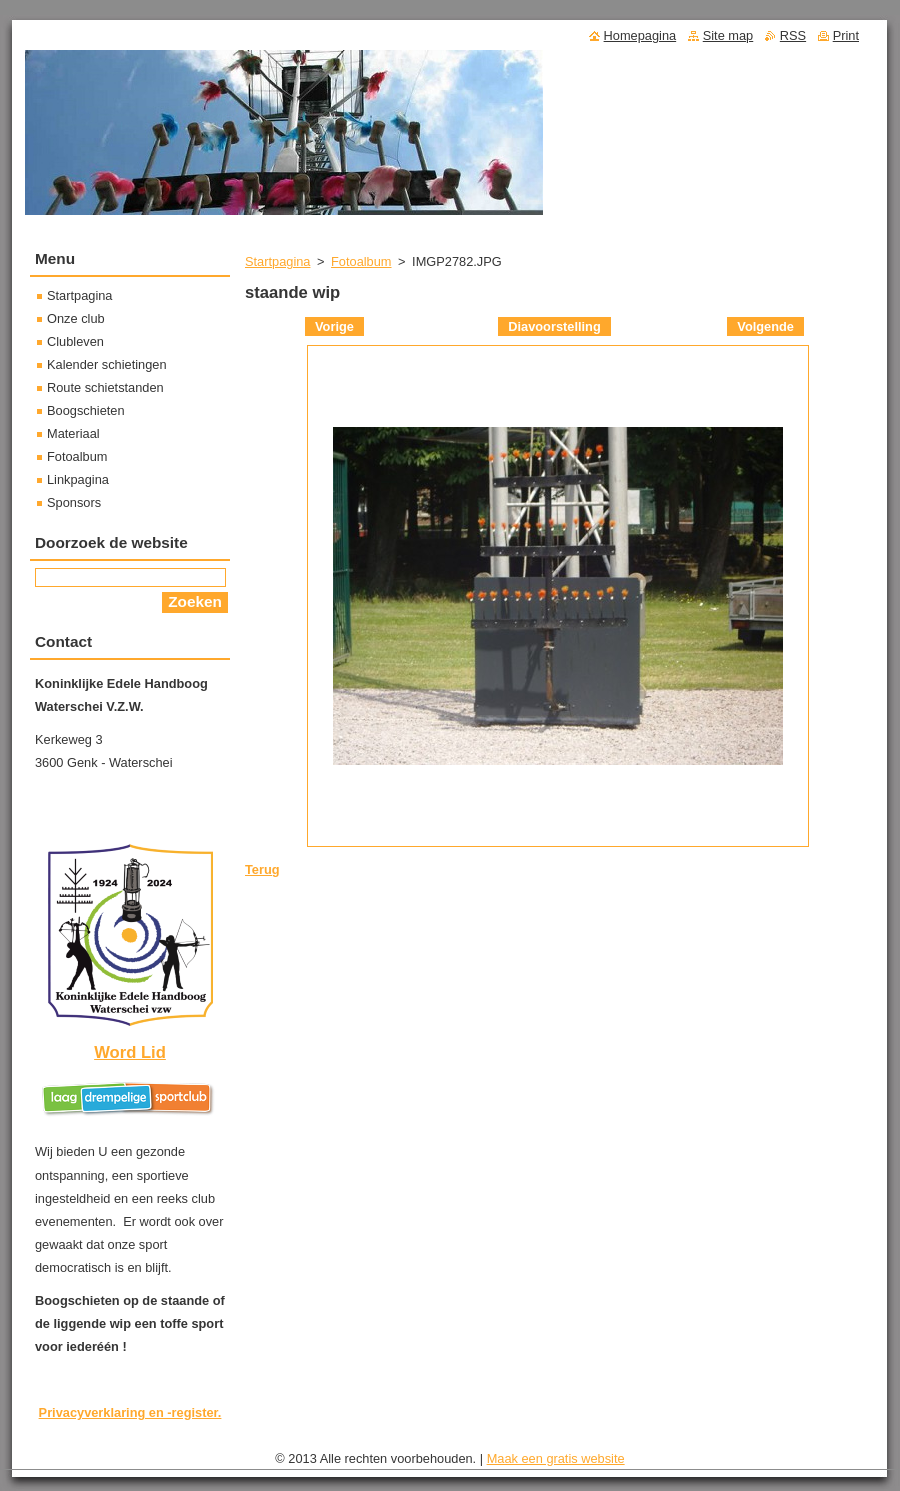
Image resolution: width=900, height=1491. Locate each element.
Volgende (765, 326)
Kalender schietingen (107, 364)
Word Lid (130, 1052)
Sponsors (74, 502)
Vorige (334, 326)
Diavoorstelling (554, 326)
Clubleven (75, 341)
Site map (728, 35)
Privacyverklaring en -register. (130, 1412)
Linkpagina (78, 479)
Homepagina (640, 35)
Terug (262, 869)
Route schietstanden (105, 387)
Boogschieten (86, 410)
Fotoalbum (361, 261)
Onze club (76, 318)
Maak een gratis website (556, 1458)
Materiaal (73, 433)
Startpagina (277, 261)
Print (846, 35)
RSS (793, 35)
